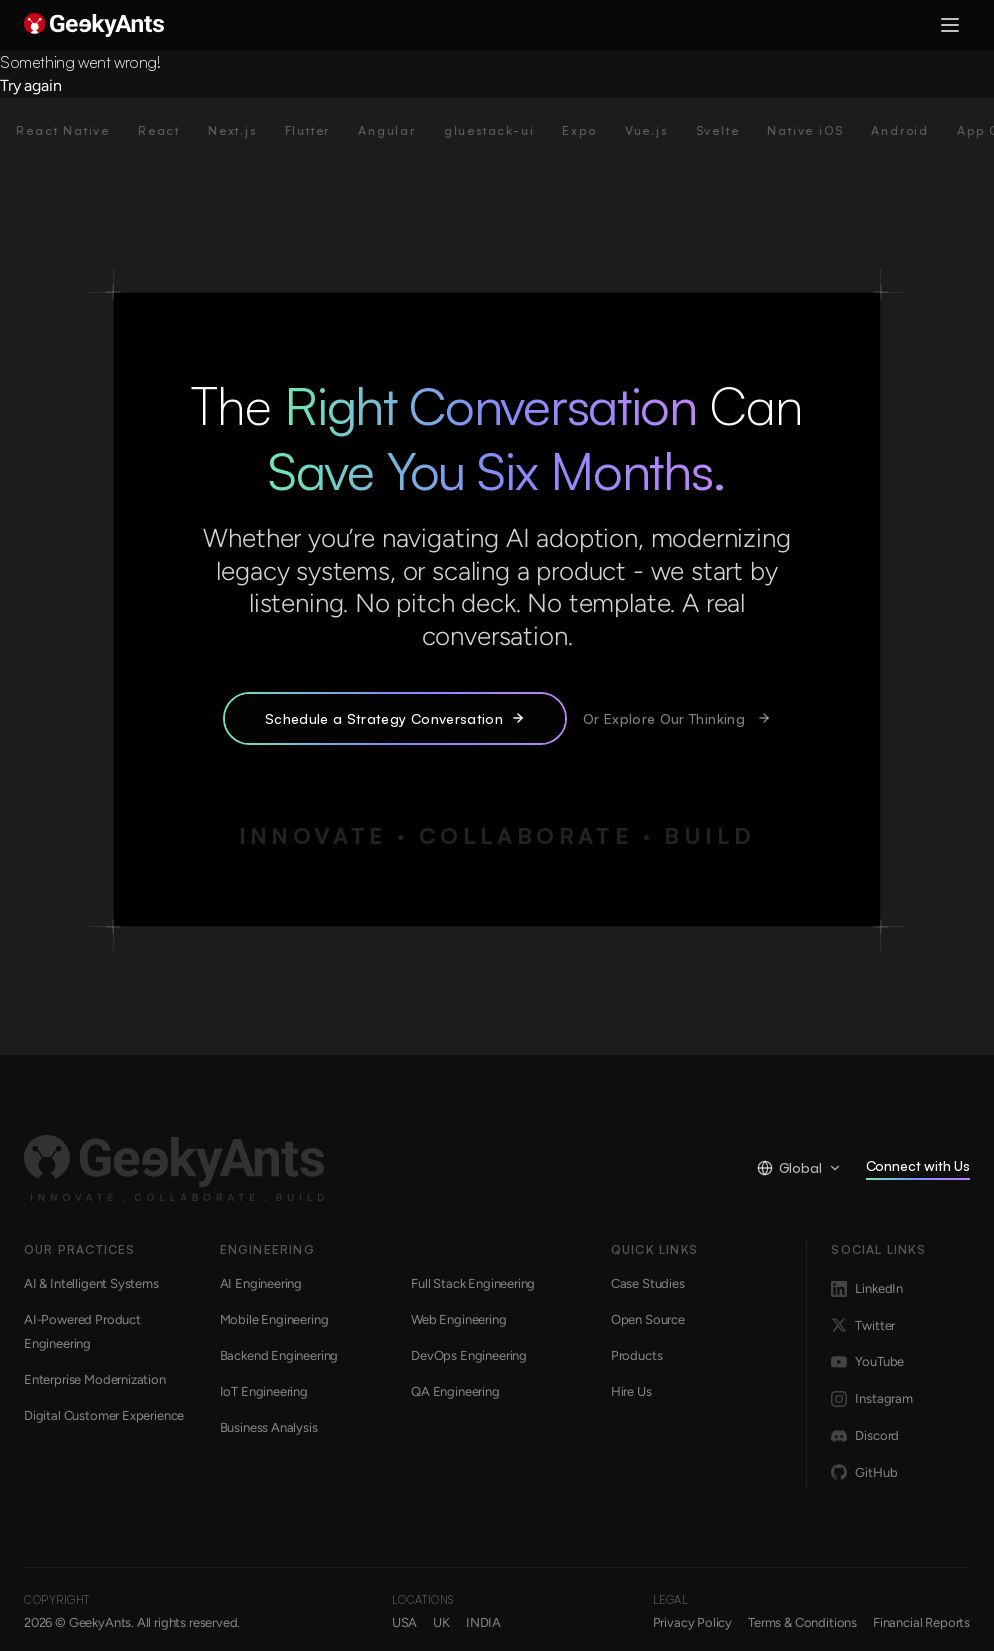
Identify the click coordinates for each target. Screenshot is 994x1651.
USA (404, 1622)
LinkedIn (867, 1289)
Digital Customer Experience (104, 1415)
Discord (865, 1436)
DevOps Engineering (469, 1355)
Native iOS (824, 130)
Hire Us (631, 1391)
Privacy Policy (693, 1622)
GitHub (864, 1473)
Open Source (648, 1319)
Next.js (251, 130)
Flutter (326, 130)
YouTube (867, 1362)
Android (919, 130)
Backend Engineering (279, 1355)
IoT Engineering (264, 1391)
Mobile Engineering (274, 1319)
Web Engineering (458, 1319)
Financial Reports (921, 1622)
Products (637, 1355)
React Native (82, 130)
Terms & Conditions (802, 1622)
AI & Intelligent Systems (91, 1283)
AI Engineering (261, 1283)
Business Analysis (269, 1427)
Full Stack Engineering (473, 1283)
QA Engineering (455, 1391)
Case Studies (648, 1283)
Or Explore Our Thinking (677, 718)
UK (441, 1622)
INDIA (483, 1622)
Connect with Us (918, 1169)
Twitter (863, 1326)
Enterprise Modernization (95, 1379)
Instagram (871, 1399)
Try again (30, 85)
